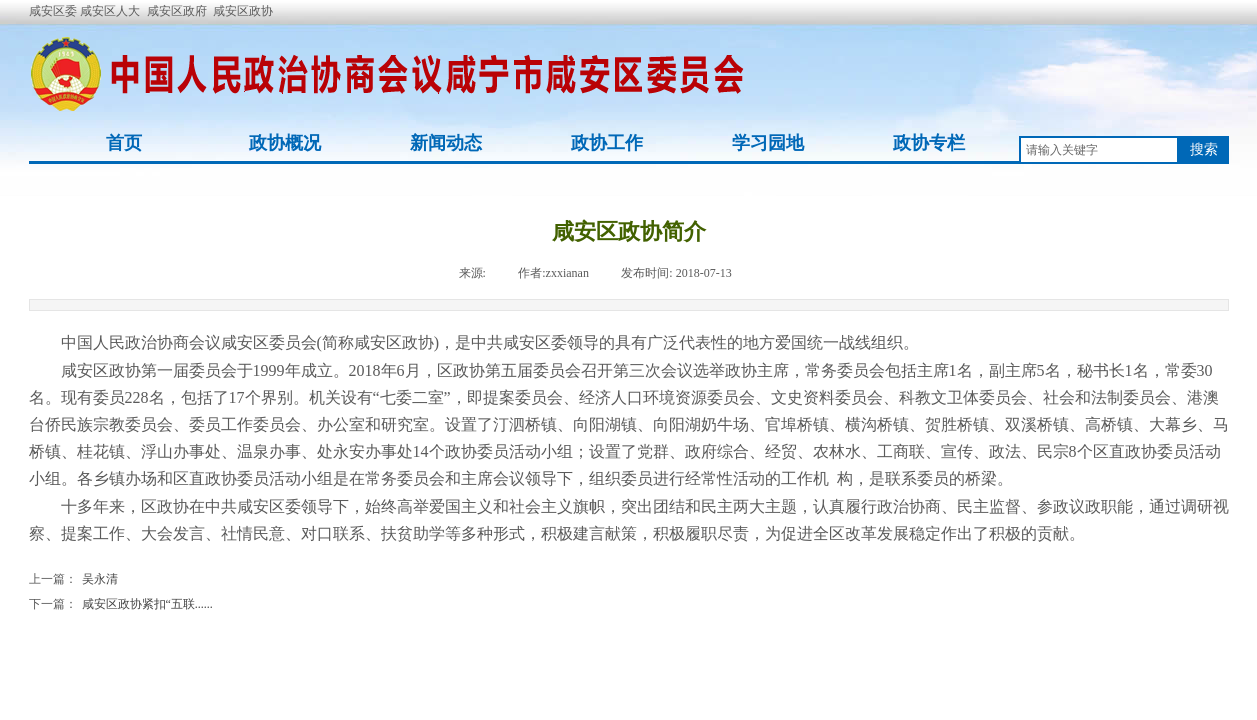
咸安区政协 (243, 11)
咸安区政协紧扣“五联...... (121, 604)
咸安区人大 (110, 11)
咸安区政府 (177, 11)
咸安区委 (54, 11)
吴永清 (73, 579)
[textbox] (1099, 150)
